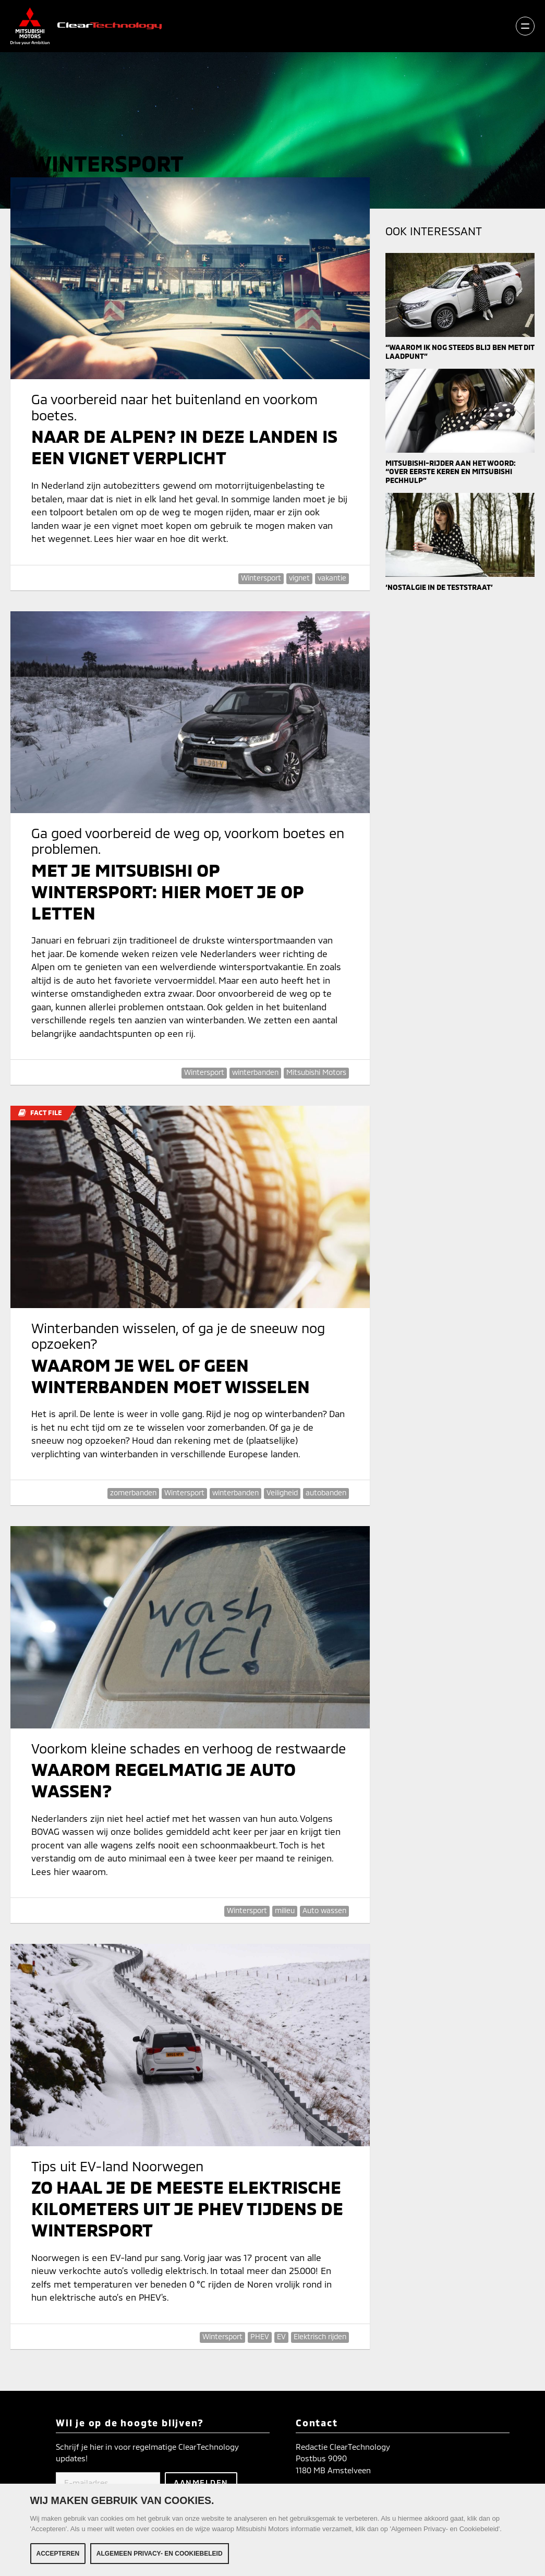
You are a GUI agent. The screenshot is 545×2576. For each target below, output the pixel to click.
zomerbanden (133, 1492)
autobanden (326, 1492)
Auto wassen (324, 1910)
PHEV (259, 2336)
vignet (299, 577)
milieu (285, 1910)
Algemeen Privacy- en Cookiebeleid (159, 2553)
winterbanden (255, 1072)
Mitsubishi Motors (316, 1072)
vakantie (332, 577)
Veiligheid (282, 1492)
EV (281, 2336)
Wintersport (261, 577)
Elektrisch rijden (320, 2336)
